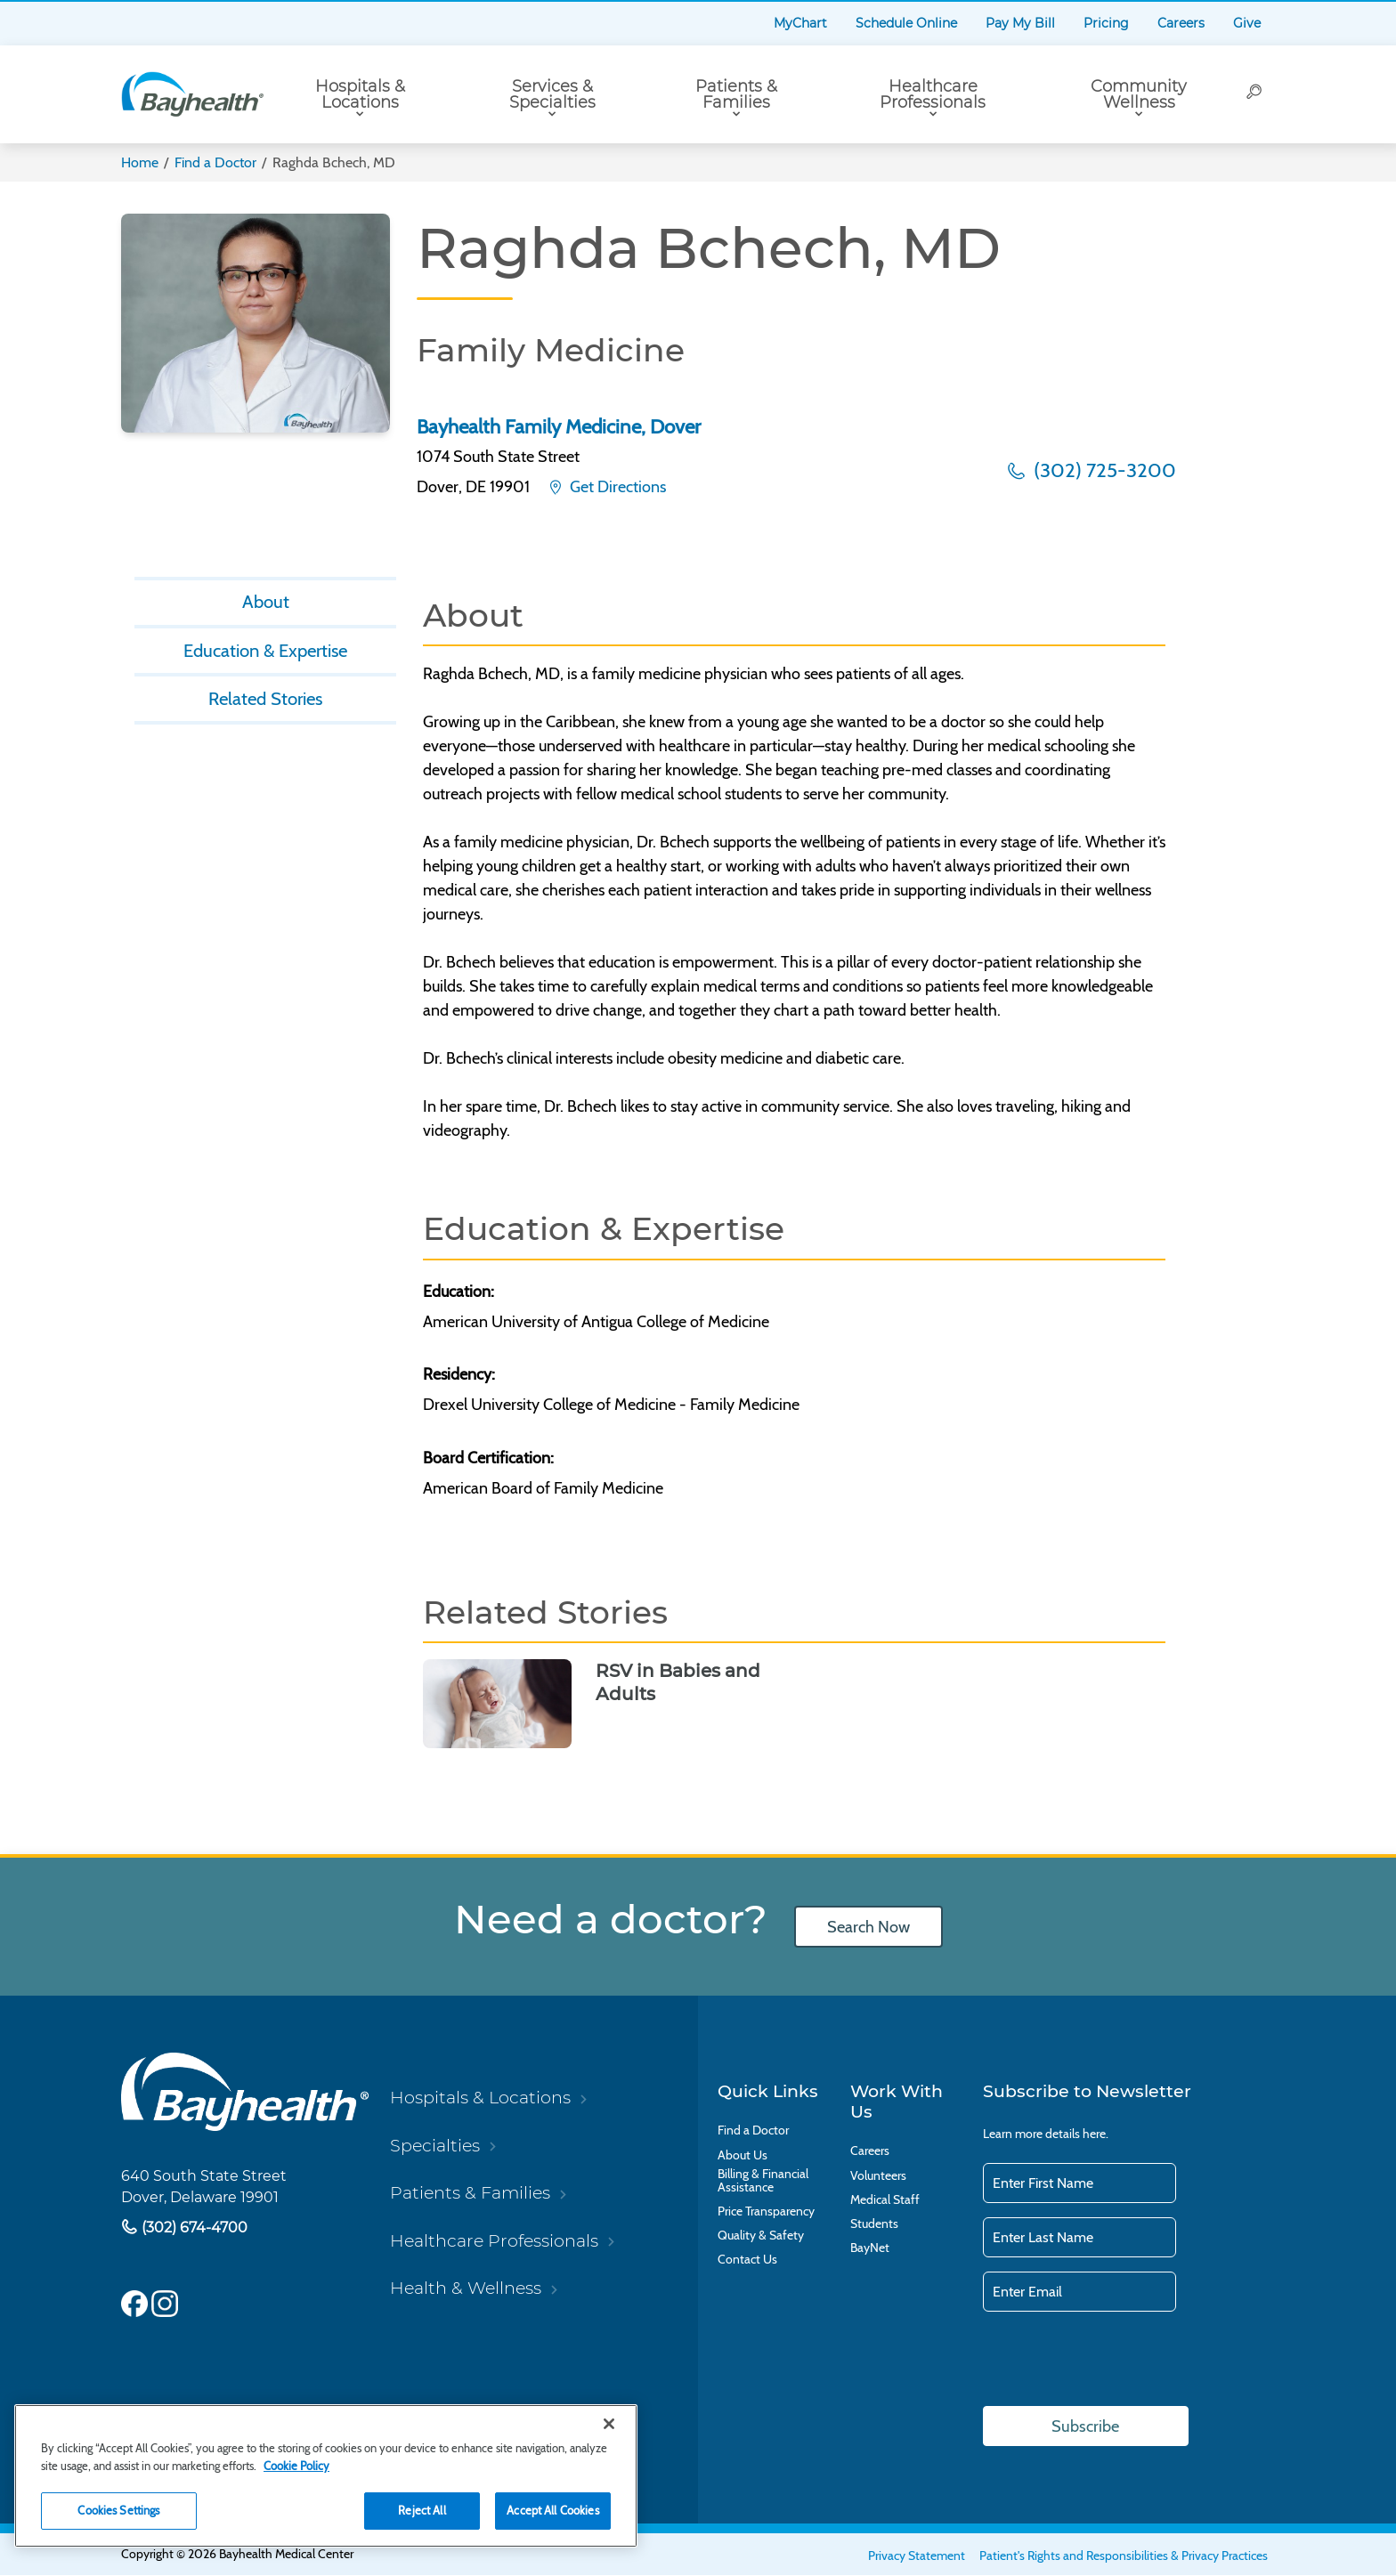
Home (139, 162)
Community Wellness (1139, 94)
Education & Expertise (265, 656)
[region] (325, 2476)
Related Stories (265, 708)
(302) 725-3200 (1102, 470)
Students (874, 2224)
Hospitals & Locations (360, 94)
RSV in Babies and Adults (678, 1682)
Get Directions (616, 487)
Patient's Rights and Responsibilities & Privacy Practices (1123, 2556)
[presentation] (1118, 2360)
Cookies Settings (118, 2510)
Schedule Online (906, 23)
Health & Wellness (465, 2287)
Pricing (1106, 23)
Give (1247, 23)
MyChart (800, 23)
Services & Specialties (552, 94)
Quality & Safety (761, 2235)
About (265, 603)
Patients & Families (736, 94)
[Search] (1255, 94)
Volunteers (878, 2176)
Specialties (435, 2145)
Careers (1181, 23)
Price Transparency (766, 2211)
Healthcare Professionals (933, 94)
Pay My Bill (1020, 23)
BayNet (869, 2248)
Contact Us (747, 2259)
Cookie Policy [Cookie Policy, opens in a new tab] (296, 2466)
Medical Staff (885, 2200)
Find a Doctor (215, 162)
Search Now (868, 1926)
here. (1095, 2134)
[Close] (609, 2423)
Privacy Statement (916, 2556)
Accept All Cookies (552, 2510)
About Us (742, 2155)
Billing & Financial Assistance (763, 2180)
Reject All (421, 2510)
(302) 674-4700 (193, 2226)
